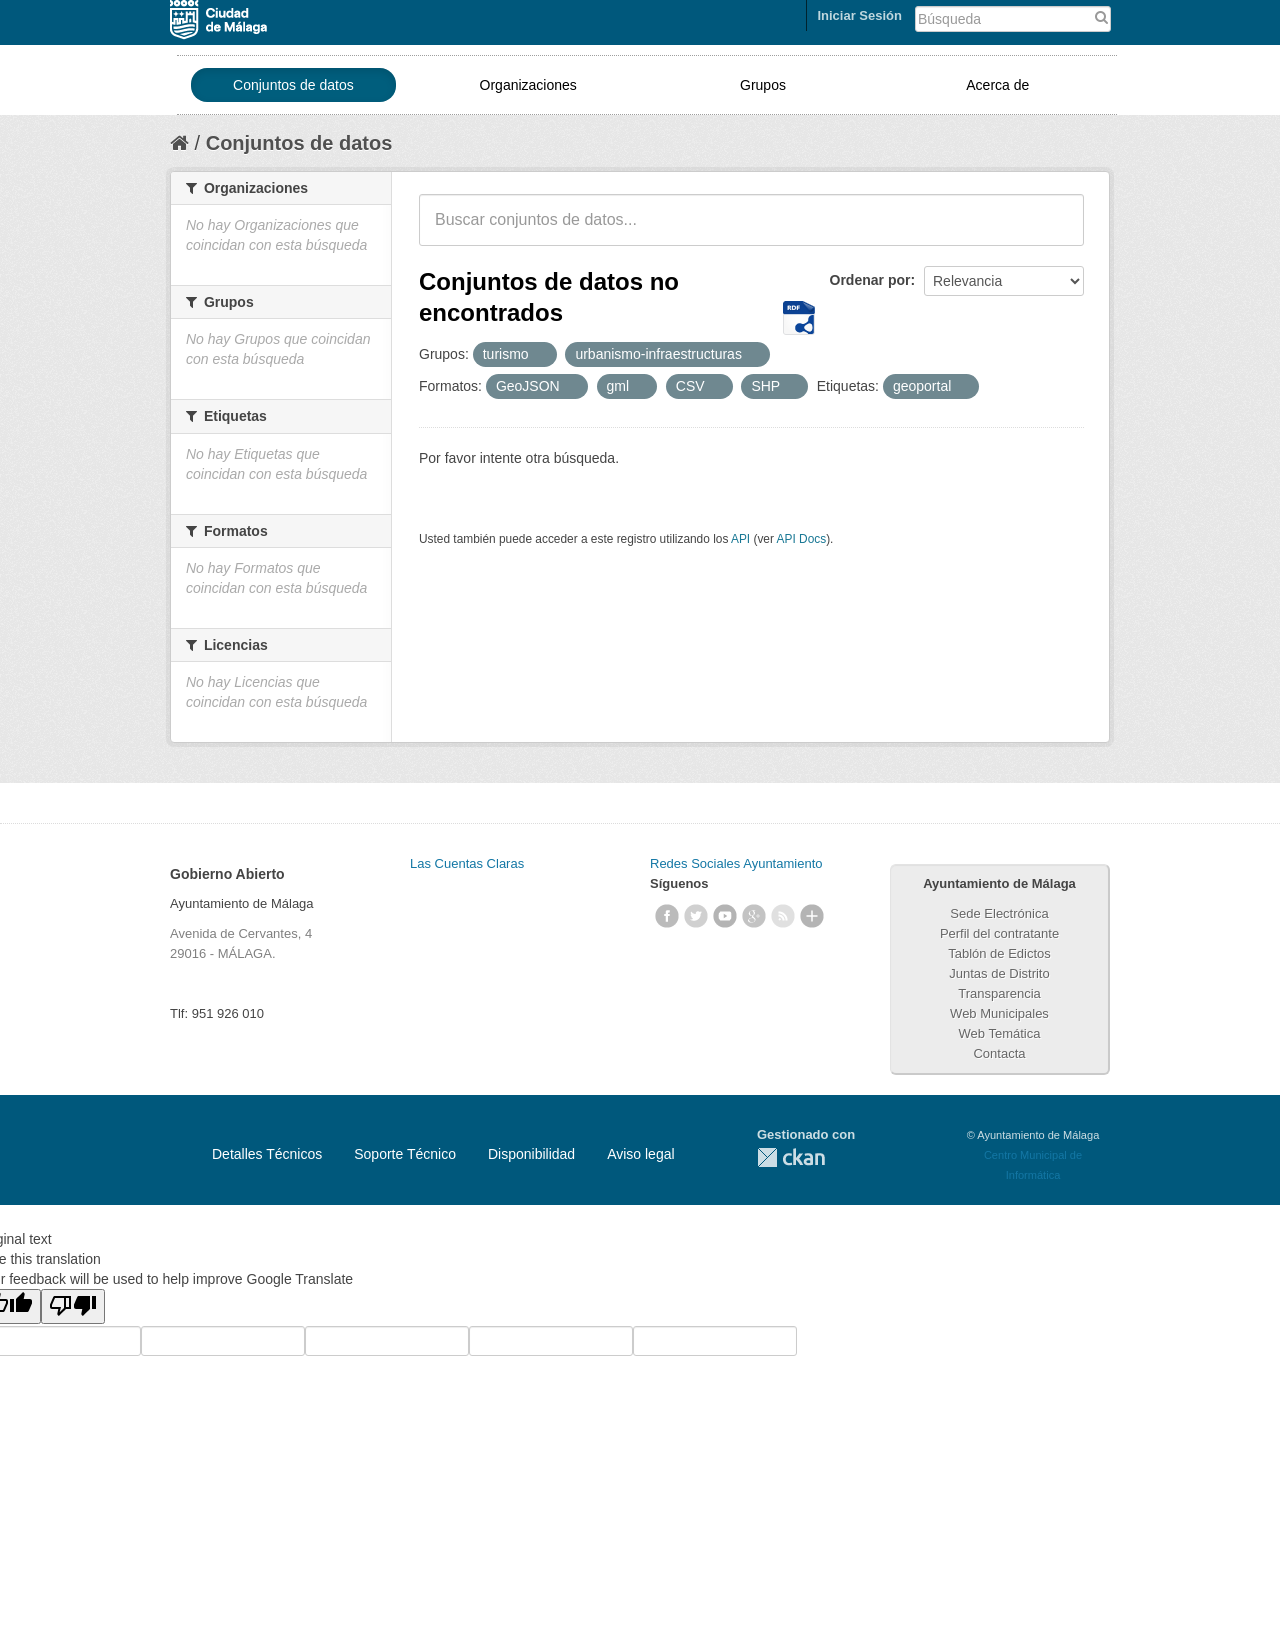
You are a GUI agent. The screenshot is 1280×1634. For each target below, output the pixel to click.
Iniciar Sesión (859, 15)
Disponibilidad (531, 1154)
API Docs (802, 539)
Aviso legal (640, 1154)
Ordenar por (870, 280)
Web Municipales (999, 1013)
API (740, 539)
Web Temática (1000, 1033)
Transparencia (999, 993)
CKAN (791, 1157)
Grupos (763, 85)
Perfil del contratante (999, 933)
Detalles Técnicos (267, 1154)
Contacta (999, 1053)
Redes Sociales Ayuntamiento (736, 863)
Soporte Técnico (405, 1154)
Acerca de (997, 85)
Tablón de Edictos (999, 953)
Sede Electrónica (999, 913)
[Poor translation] (73, 1306)
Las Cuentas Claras (467, 863)
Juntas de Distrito (999, 973)
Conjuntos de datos (293, 85)
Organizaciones (528, 85)
